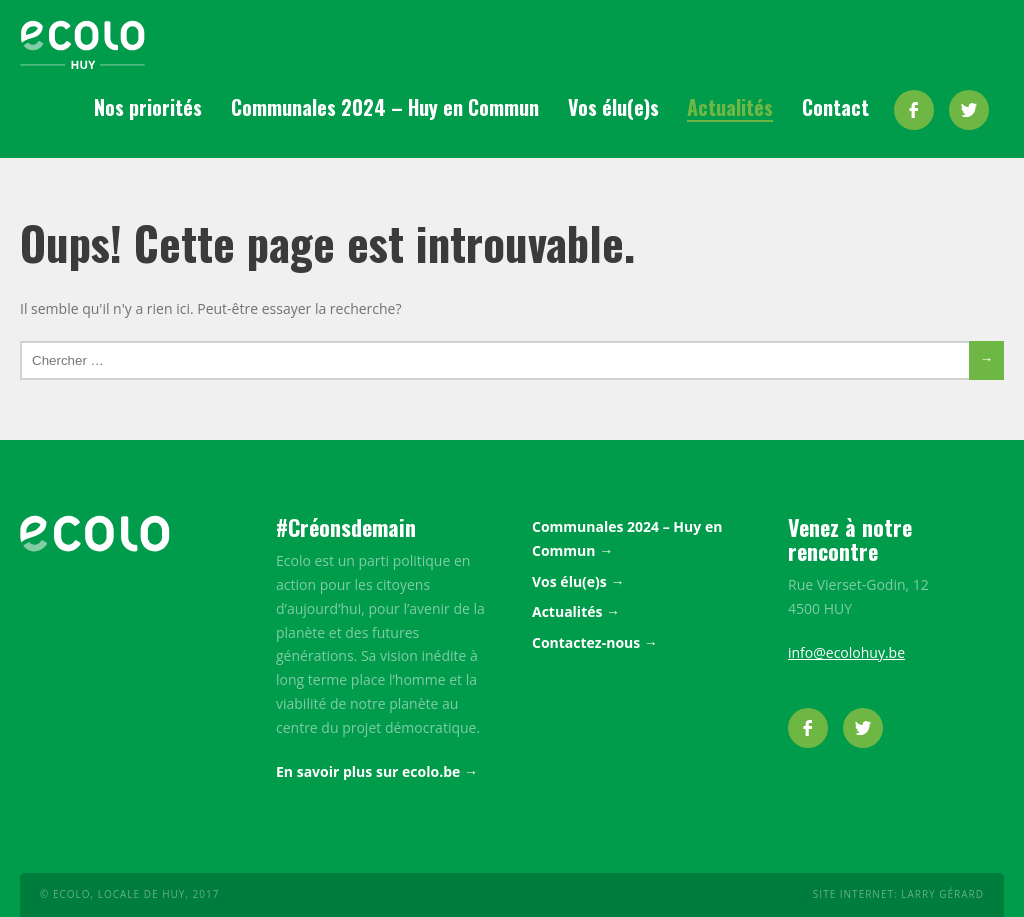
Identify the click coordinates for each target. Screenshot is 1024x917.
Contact (835, 107)
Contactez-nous (586, 642)
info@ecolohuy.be (846, 652)
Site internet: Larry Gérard (898, 894)
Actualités (730, 107)
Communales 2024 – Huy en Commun (385, 107)
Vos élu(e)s (613, 107)
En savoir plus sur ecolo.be (368, 771)
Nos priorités (148, 107)
